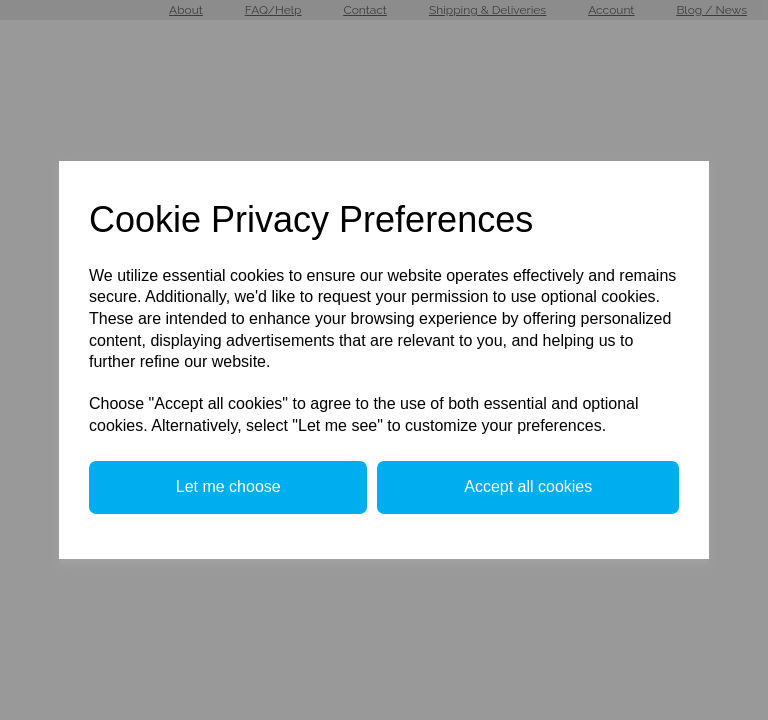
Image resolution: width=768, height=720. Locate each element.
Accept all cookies (528, 486)
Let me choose (228, 486)
